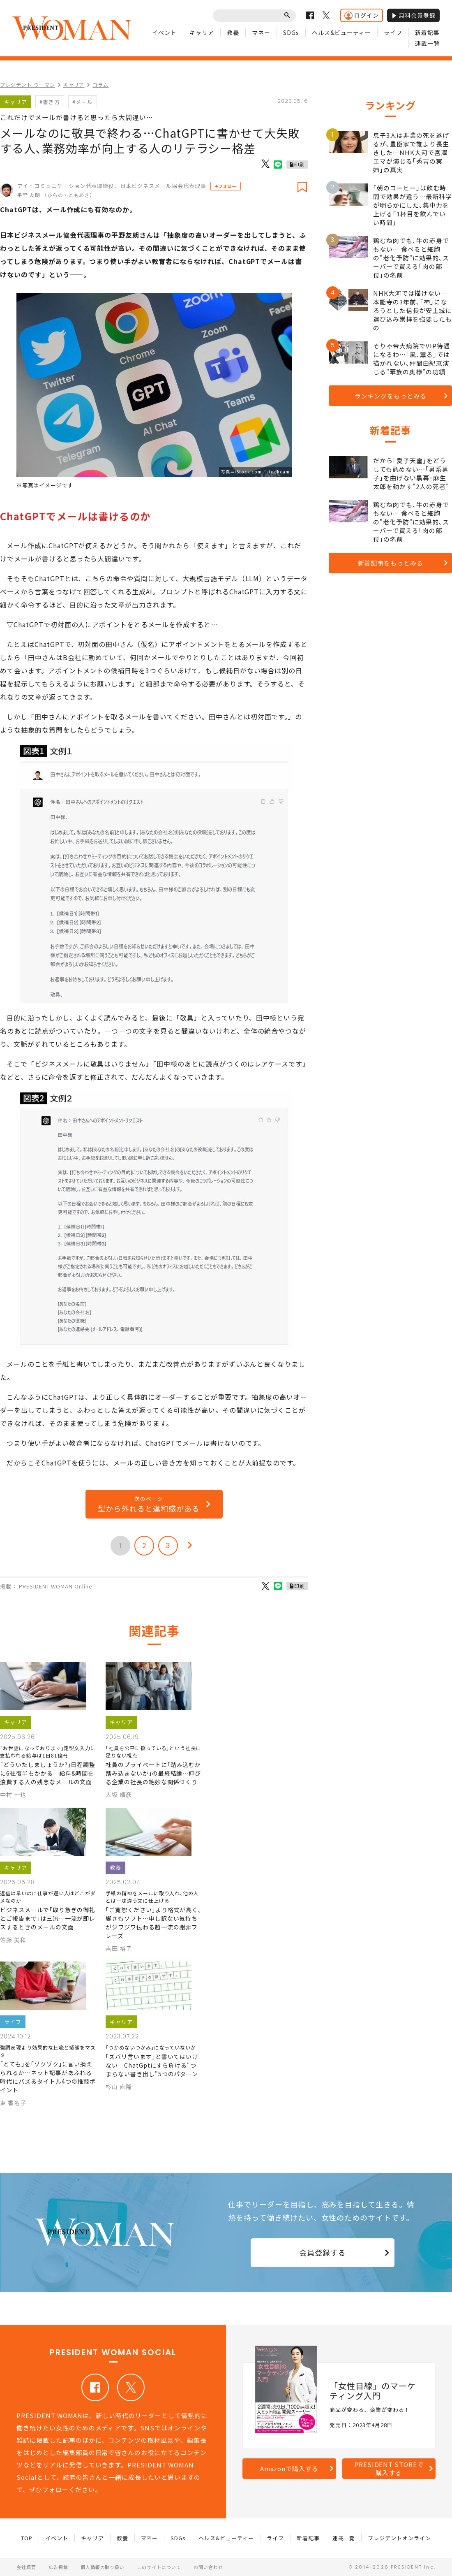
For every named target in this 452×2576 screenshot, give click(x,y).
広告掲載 (58, 2567)
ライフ (393, 32)
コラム (100, 84)
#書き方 (49, 102)
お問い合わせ (208, 2567)
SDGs (291, 32)
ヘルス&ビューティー (341, 32)
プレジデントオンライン (399, 2538)
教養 (233, 32)
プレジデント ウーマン (27, 84)
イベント (164, 32)
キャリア (201, 32)
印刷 (299, 164)
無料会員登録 (413, 15)
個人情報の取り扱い (103, 2567)
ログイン (361, 15)
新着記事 (427, 32)
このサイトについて (159, 2567)
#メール (82, 102)
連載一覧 (427, 43)
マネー (261, 32)
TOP (26, 2538)
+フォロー (225, 186)
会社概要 (26, 2567)
